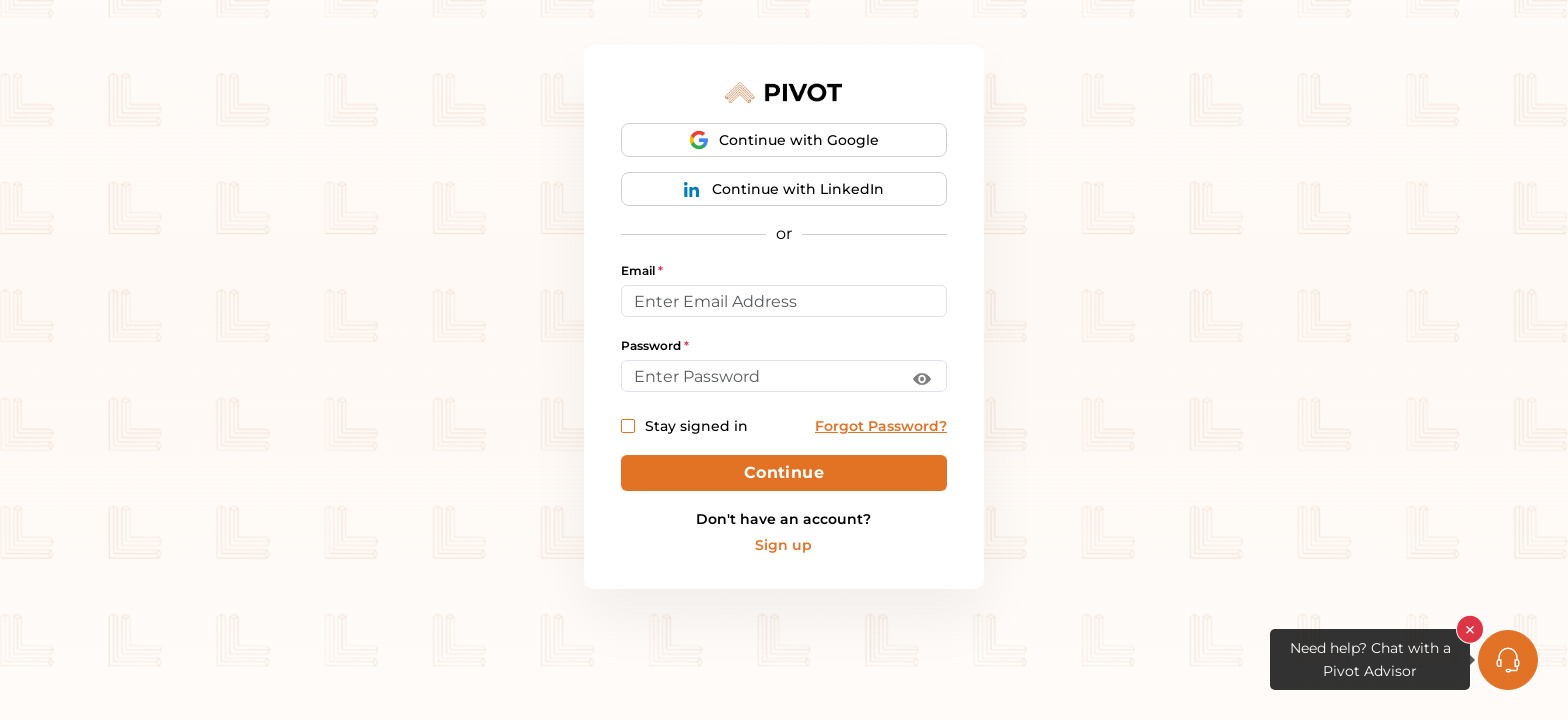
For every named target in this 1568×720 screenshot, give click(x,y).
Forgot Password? (881, 426)
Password (655, 346)
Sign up (783, 545)
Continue (784, 472)
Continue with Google (784, 140)
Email (642, 271)
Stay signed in (684, 426)
